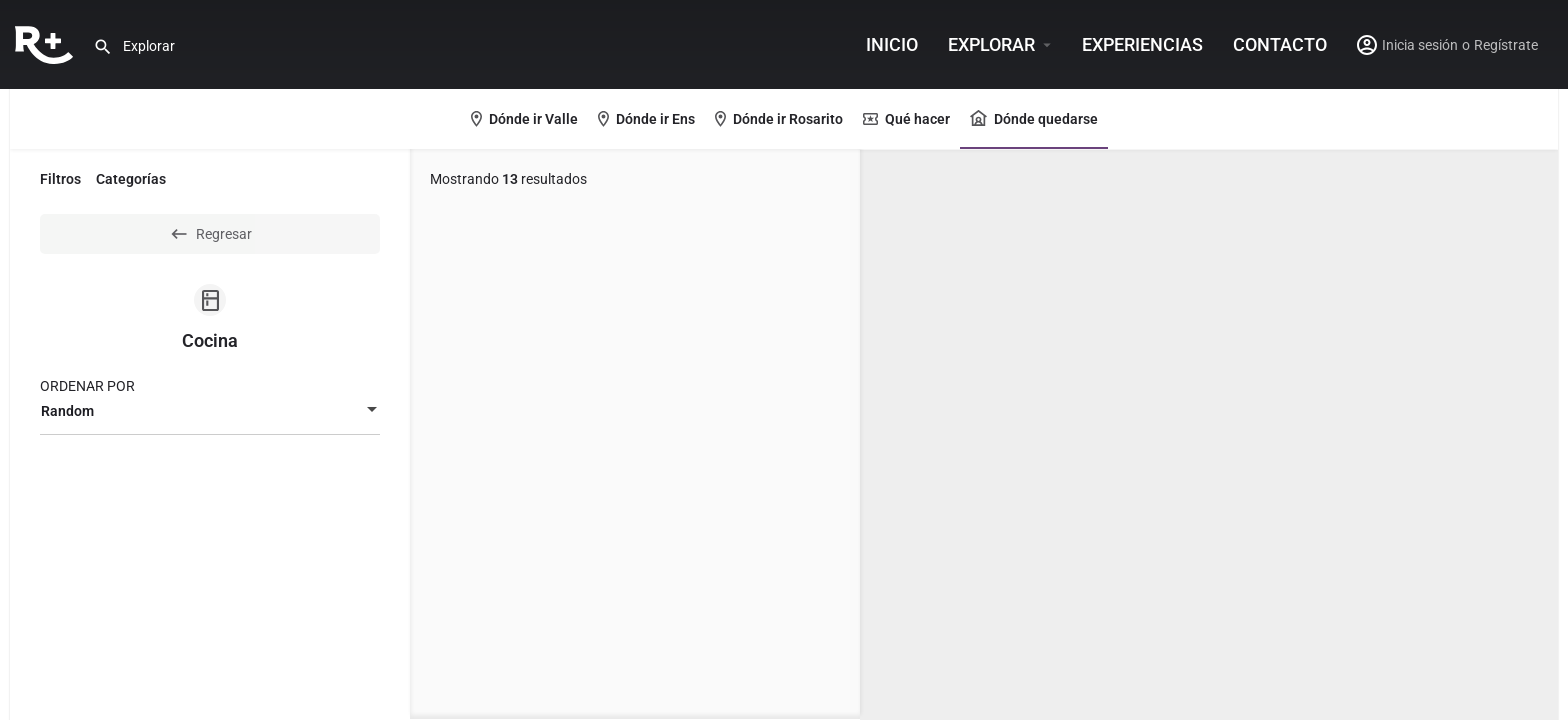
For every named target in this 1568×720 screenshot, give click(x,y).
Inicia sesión (1420, 45)
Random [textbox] (67, 411)
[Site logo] (46, 43)
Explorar (991, 44)
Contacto (1280, 44)
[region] (1209, 435)
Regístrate (1506, 45)
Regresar (210, 234)
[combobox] (210, 411)
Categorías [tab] (131, 179)
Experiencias (1142, 44)
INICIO (892, 44)
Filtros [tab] (60, 179)
